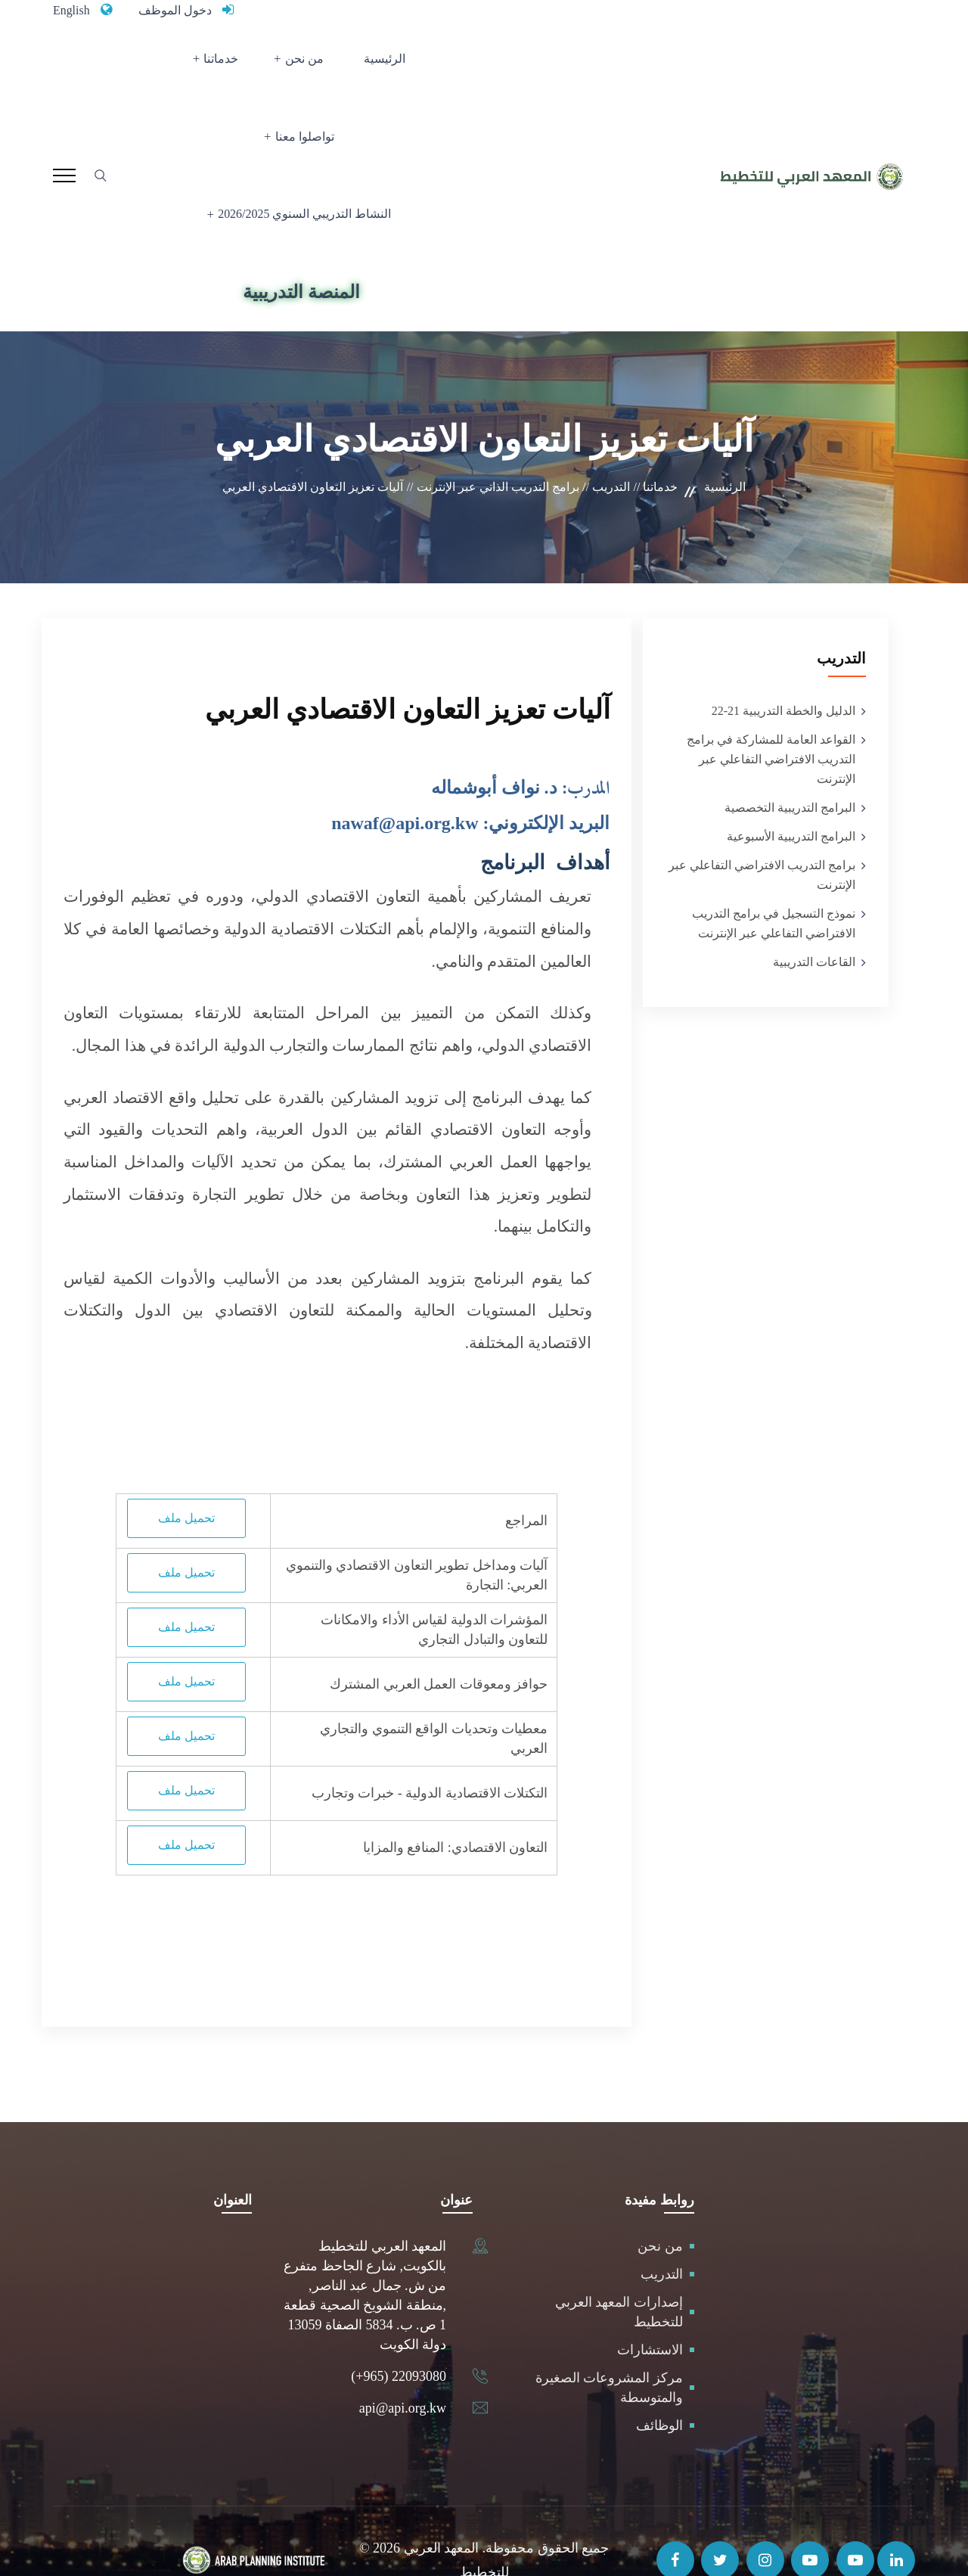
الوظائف (659, 2386)
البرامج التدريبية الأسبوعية (791, 797)
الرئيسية (423, 64)
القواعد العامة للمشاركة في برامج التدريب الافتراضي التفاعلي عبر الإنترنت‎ (771, 720)
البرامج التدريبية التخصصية (789, 768)
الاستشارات (650, 2310)
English (74, 9)
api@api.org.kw (402, 2368)
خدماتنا (283, 64)
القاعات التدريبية (814, 922)
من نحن (356, 64)
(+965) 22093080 (398, 2337)
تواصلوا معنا (199, 64)
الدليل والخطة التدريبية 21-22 (783, 671)
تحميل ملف (186, 1478)
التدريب (662, 2234)
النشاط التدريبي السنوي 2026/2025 (305, 155)
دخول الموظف (184, 9)
